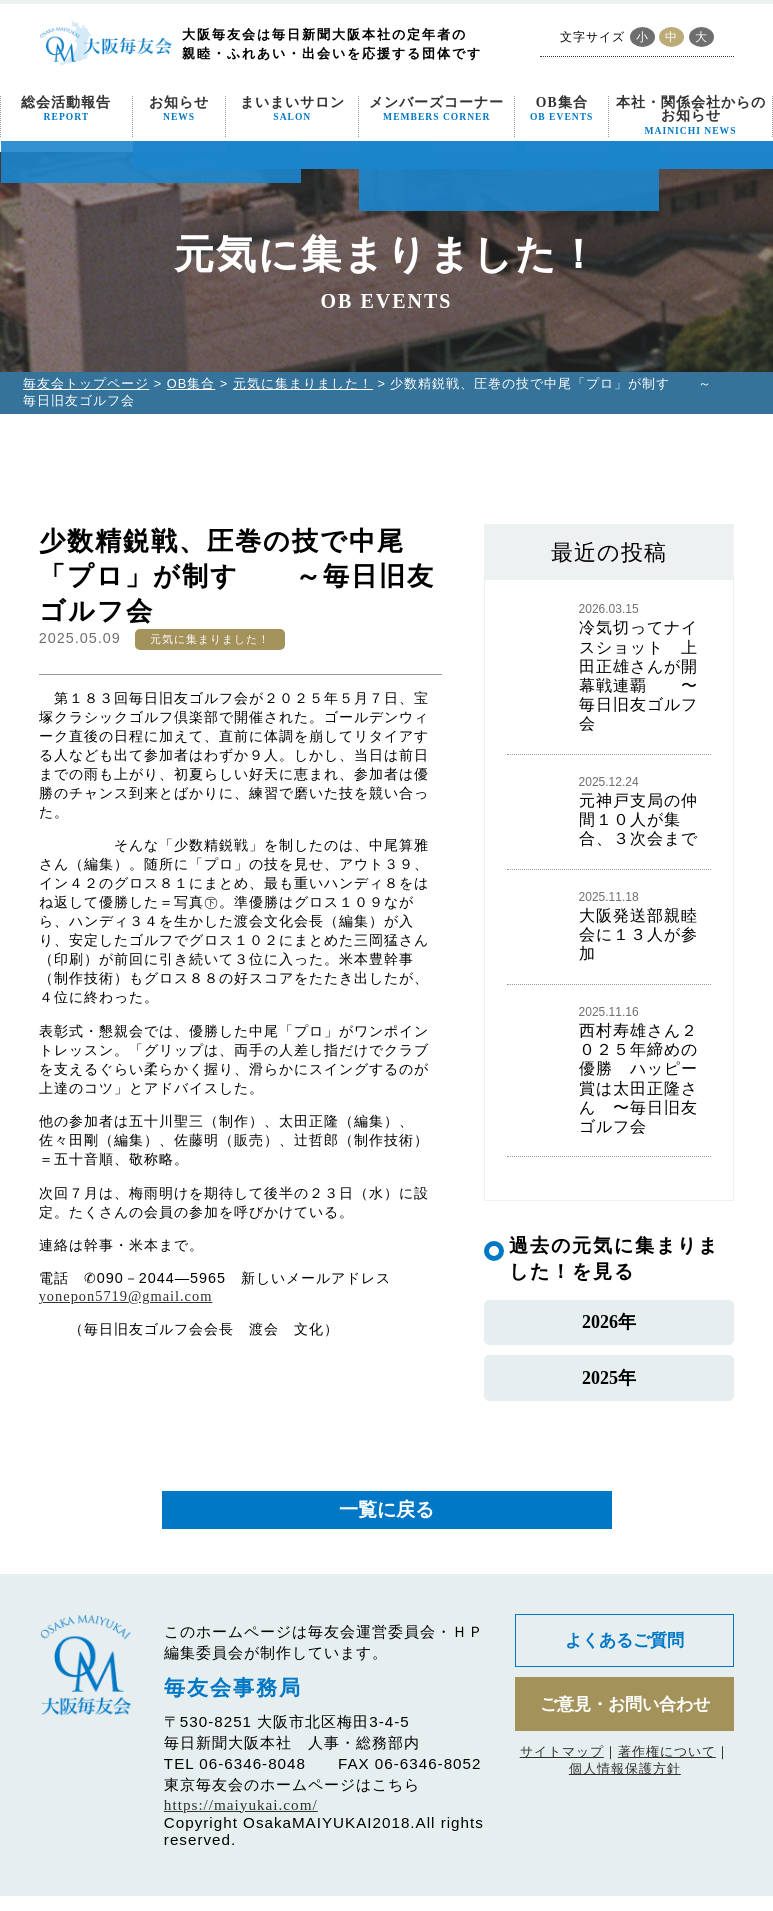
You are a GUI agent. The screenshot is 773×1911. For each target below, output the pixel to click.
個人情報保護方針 (625, 1788)
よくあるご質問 (625, 1657)
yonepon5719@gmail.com (126, 1296)
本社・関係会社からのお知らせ (691, 116)
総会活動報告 (66, 109)
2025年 (608, 1388)
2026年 (608, 1325)
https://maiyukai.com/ (241, 1819)
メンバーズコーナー (436, 109)
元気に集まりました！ (303, 383)
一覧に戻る (386, 1524)
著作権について (667, 1771)
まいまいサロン (292, 109)
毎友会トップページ (86, 383)
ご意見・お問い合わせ (625, 1723)
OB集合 (561, 109)
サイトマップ (562, 1771)
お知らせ (179, 109)
